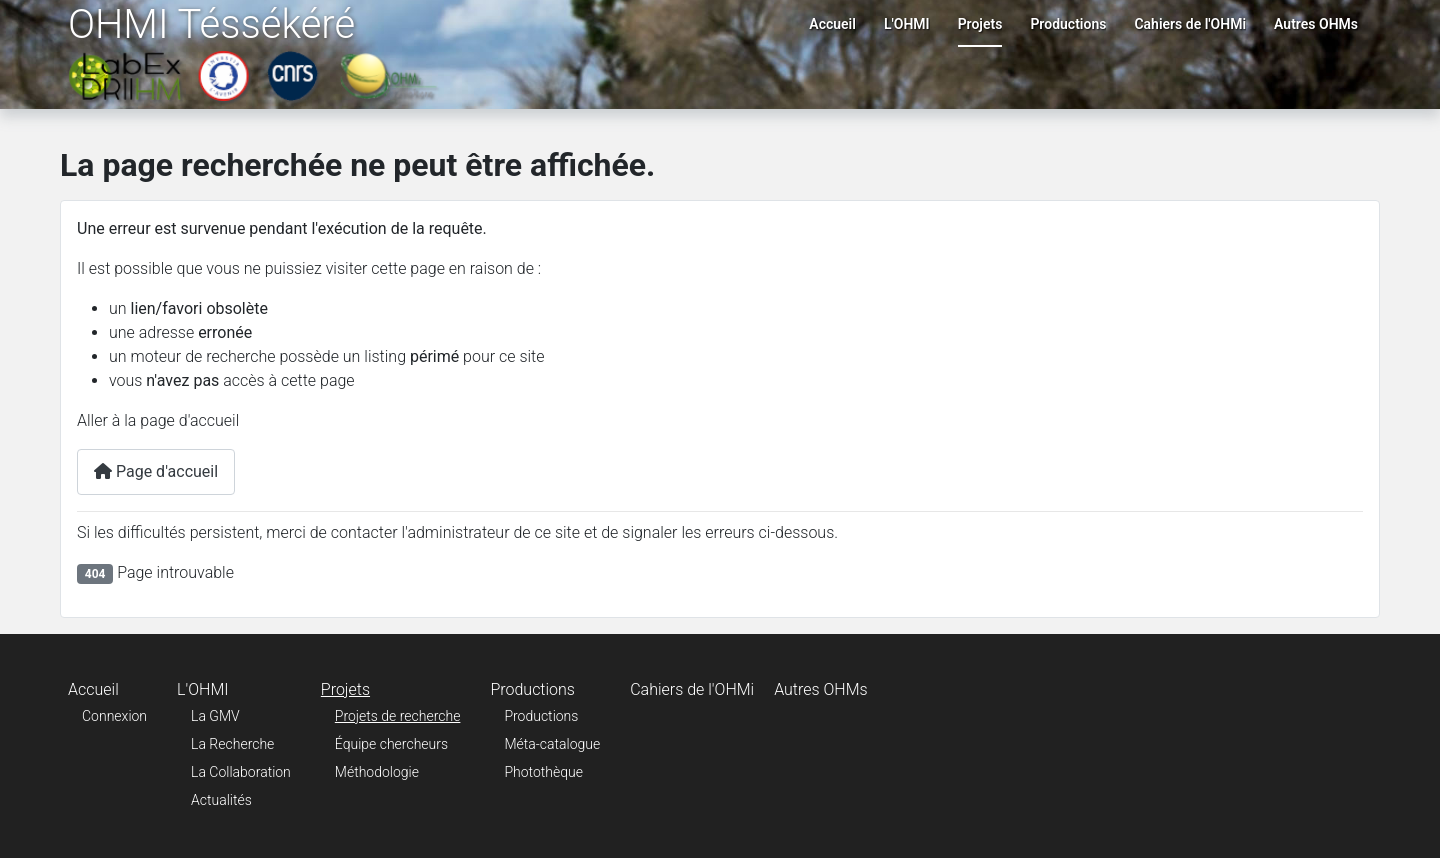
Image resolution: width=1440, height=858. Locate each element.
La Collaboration (241, 772)
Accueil (832, 24)
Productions (1068, 24)
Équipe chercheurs (391, 744)
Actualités (221, 800)
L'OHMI (907, 24)
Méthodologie (377, 772)
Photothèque (543, 772)
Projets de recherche (398, 716)
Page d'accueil (156, 471)
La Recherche (232, 744)
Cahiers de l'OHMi (1190, 24)
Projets (980, 24)
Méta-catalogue (552, 744)
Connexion (114, 716)
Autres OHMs (1316, 24)
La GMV (215, 716)
